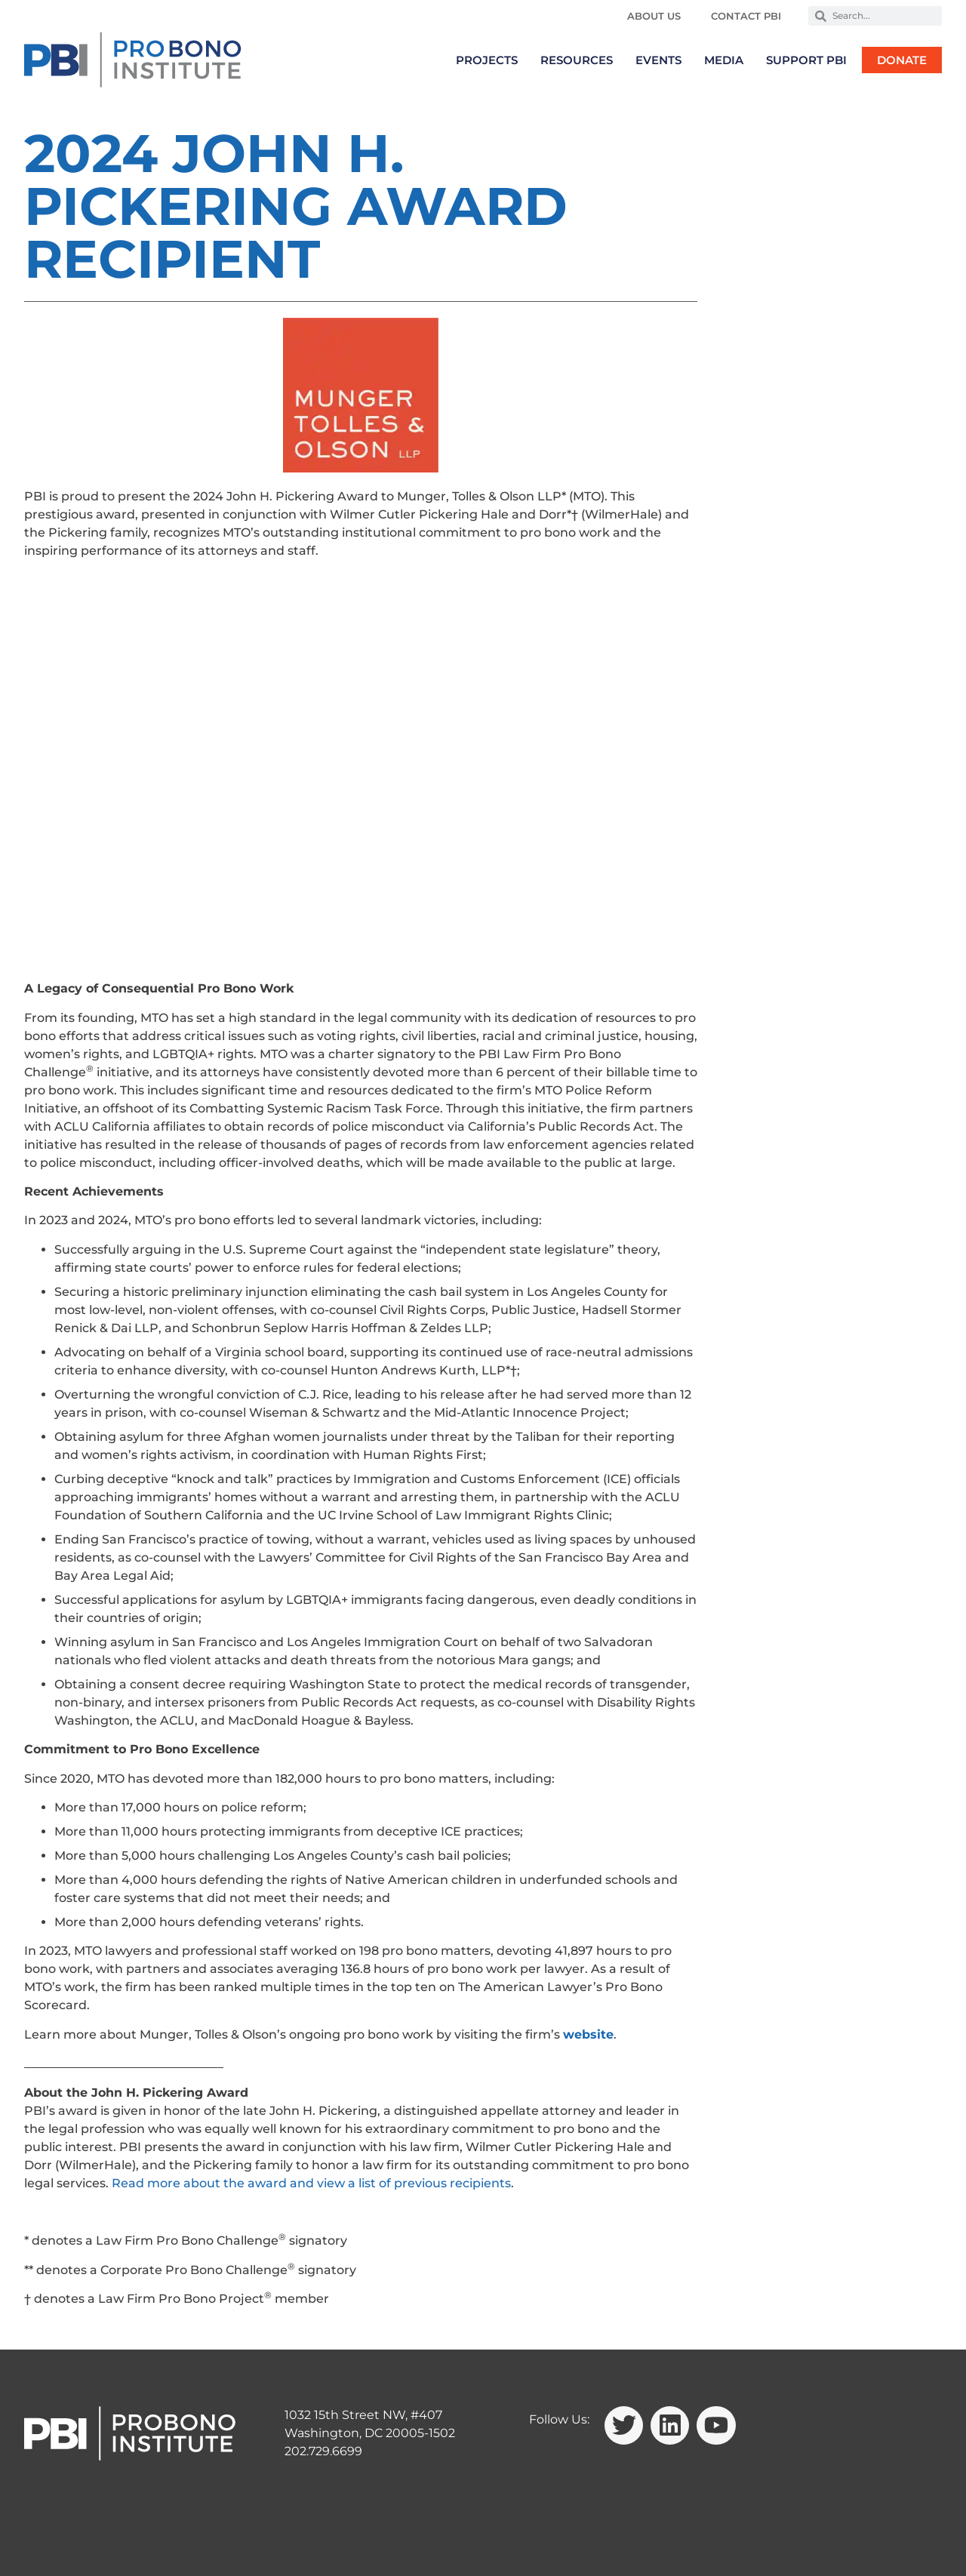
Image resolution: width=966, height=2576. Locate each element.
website (588, 2034)
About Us (654, 16)
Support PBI (806, 60)
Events (658, 60)
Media (723, 60)
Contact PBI (746, 16)
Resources (576, 60)
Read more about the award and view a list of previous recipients (311, 2183)
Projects (487, 60)
